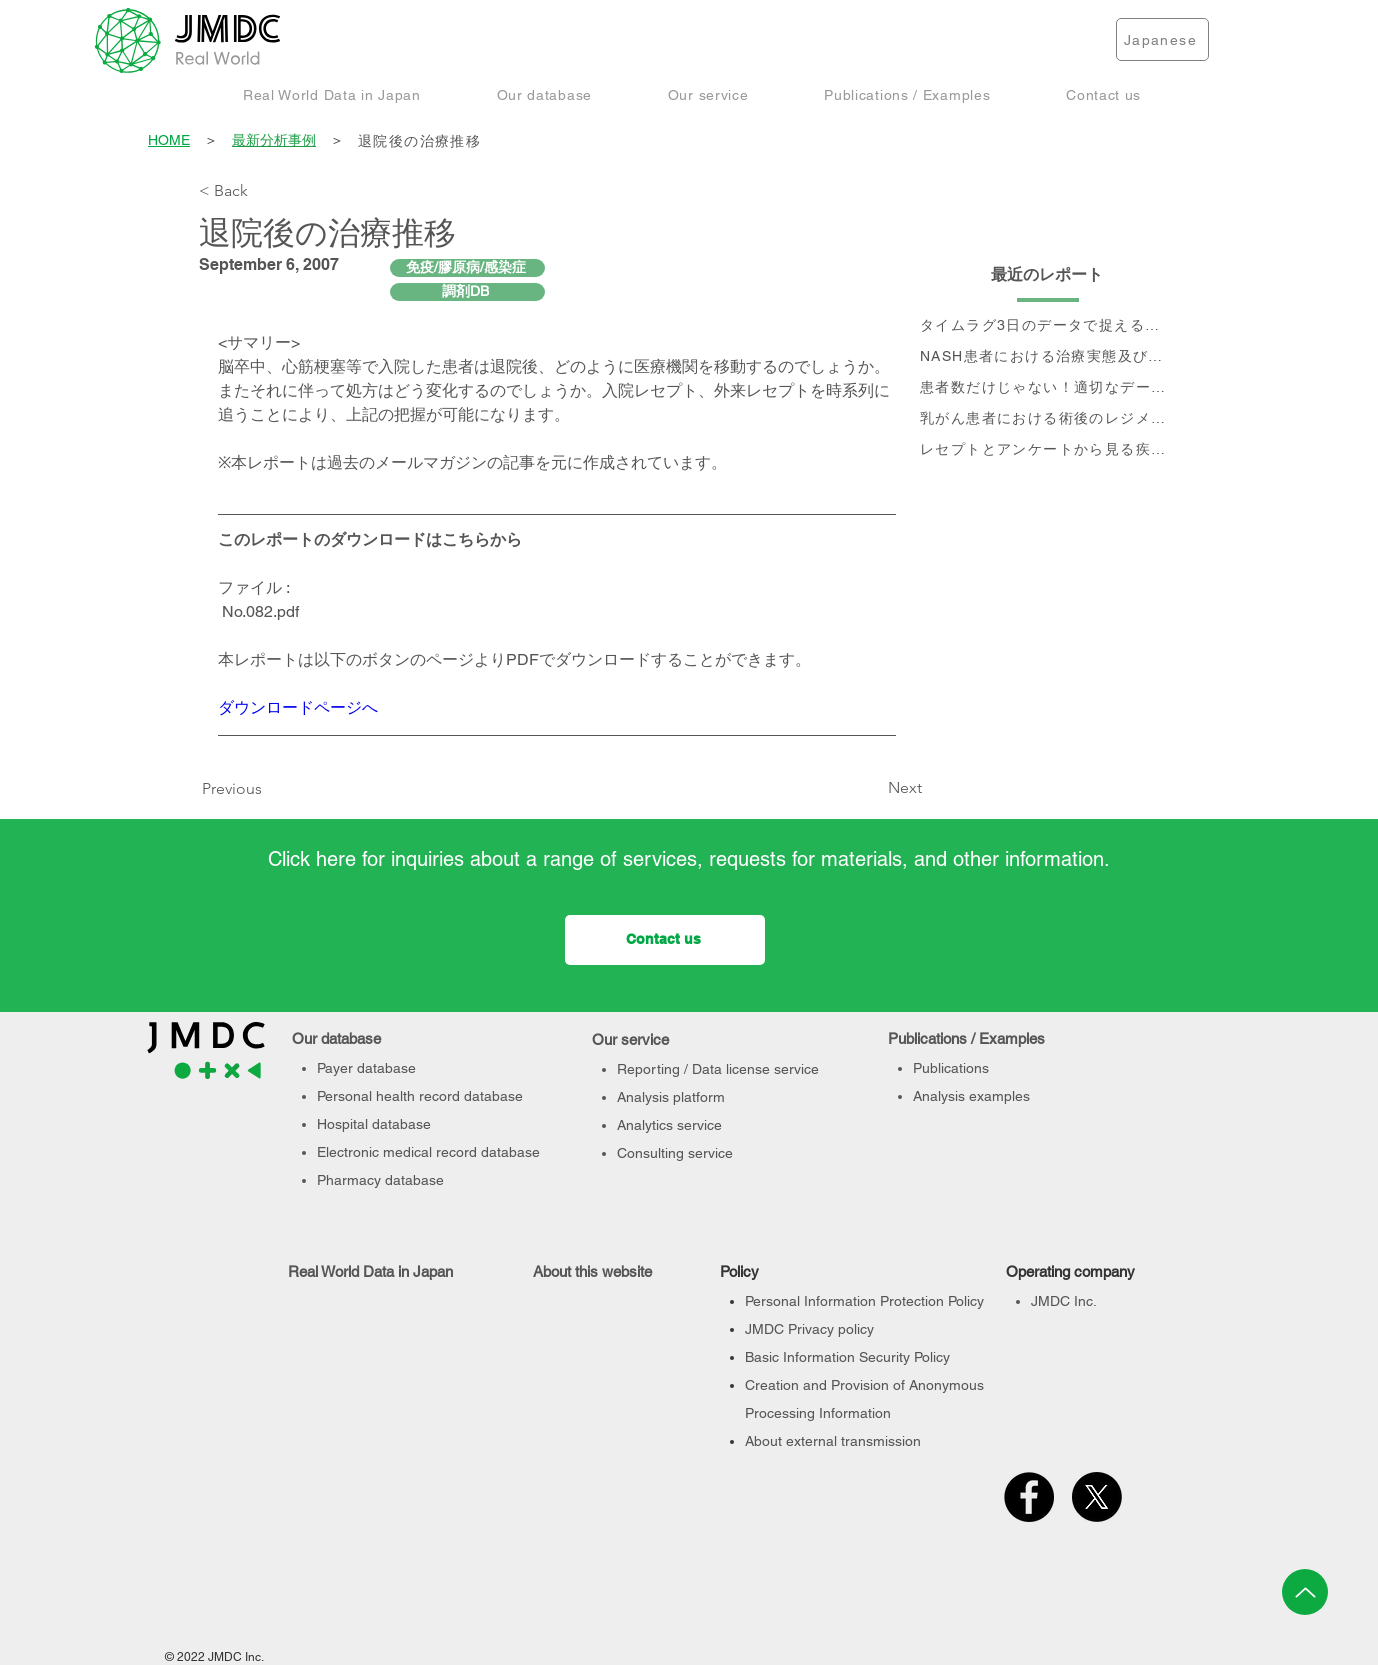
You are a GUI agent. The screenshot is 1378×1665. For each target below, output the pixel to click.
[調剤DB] (467, 292)
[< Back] (265, 191)
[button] (332, 94)
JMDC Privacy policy (809, 1329)
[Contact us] (665, 940)
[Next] (872, 788)
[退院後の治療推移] (768, 141)
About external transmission (833, 1441)
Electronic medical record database (428, 1152)
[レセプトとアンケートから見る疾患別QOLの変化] (1048, 450)
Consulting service (675, 1153)
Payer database (366, 1068)
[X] (1097, 1497)
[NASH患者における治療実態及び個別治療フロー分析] (1048, 357)
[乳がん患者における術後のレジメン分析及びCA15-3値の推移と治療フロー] (1048, 419)
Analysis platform (671, 1097)
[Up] (1305, 1592)
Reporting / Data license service (718, 1069)
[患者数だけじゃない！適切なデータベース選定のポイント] (1048, 388)
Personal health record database (420, 1096)
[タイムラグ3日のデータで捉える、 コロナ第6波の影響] (1048, 326)
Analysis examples (971, 1096)
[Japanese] (1162, 39)
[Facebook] (1029, 1497)
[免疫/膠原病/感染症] (467, 268)
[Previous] (237, 789)
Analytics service (669, 1125)
